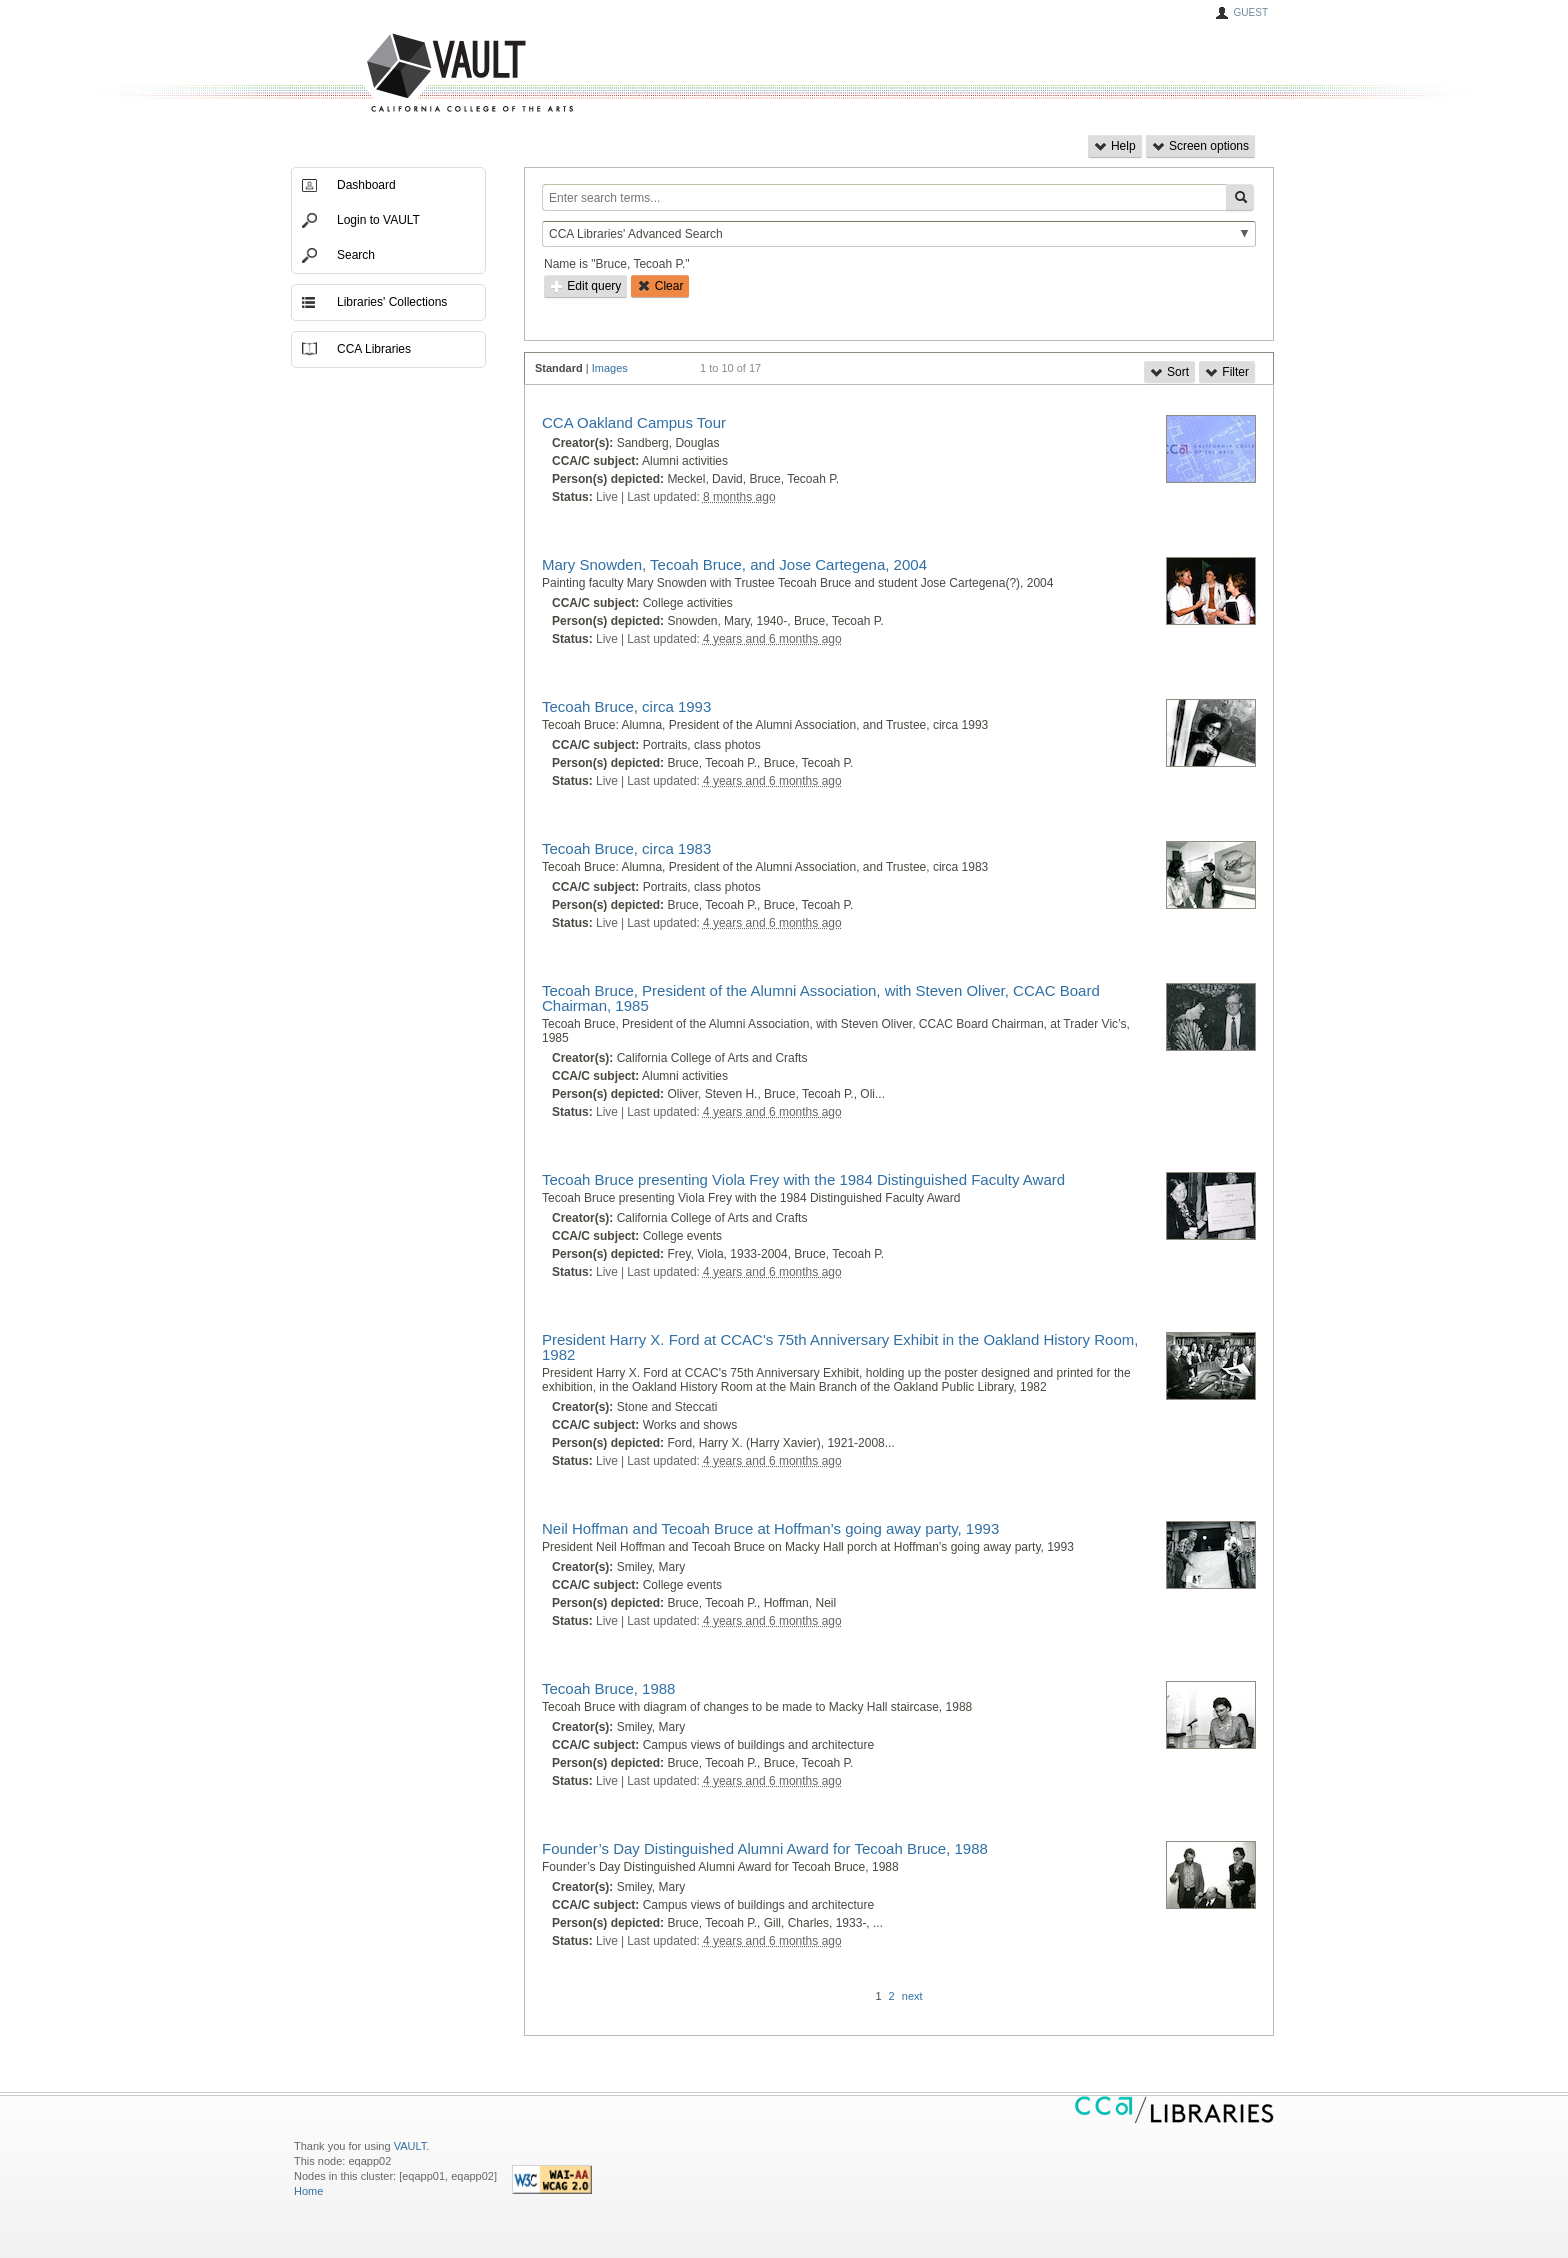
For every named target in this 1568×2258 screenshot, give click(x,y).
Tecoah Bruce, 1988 (608, 1688)
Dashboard (366, 185)
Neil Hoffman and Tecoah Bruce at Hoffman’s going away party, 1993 (770, 1528)
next (912, 1996)
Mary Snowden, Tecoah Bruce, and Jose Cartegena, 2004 (734, 564)
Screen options (1200, 146)
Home (308, 2191)
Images (610, 368)
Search (356, 255)
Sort (1169, 372)
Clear (660, 286)
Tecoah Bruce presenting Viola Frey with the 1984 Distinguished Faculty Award (803, 1179)
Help (1115, 146)
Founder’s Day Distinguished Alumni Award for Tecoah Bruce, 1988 (765, 1848)
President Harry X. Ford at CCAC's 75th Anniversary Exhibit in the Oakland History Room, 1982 (840, 1347)
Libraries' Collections (392, 302)
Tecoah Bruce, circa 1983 (626, 848)
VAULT (394, 73)
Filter (1227, 372)
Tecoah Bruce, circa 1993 (626, 706)
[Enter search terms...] (884, 197)
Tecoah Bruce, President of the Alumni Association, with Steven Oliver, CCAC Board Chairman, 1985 (821, 998)
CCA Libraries (374, 349)
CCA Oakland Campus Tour (634, 422)
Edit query (585, 286)
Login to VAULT (378, 220)
